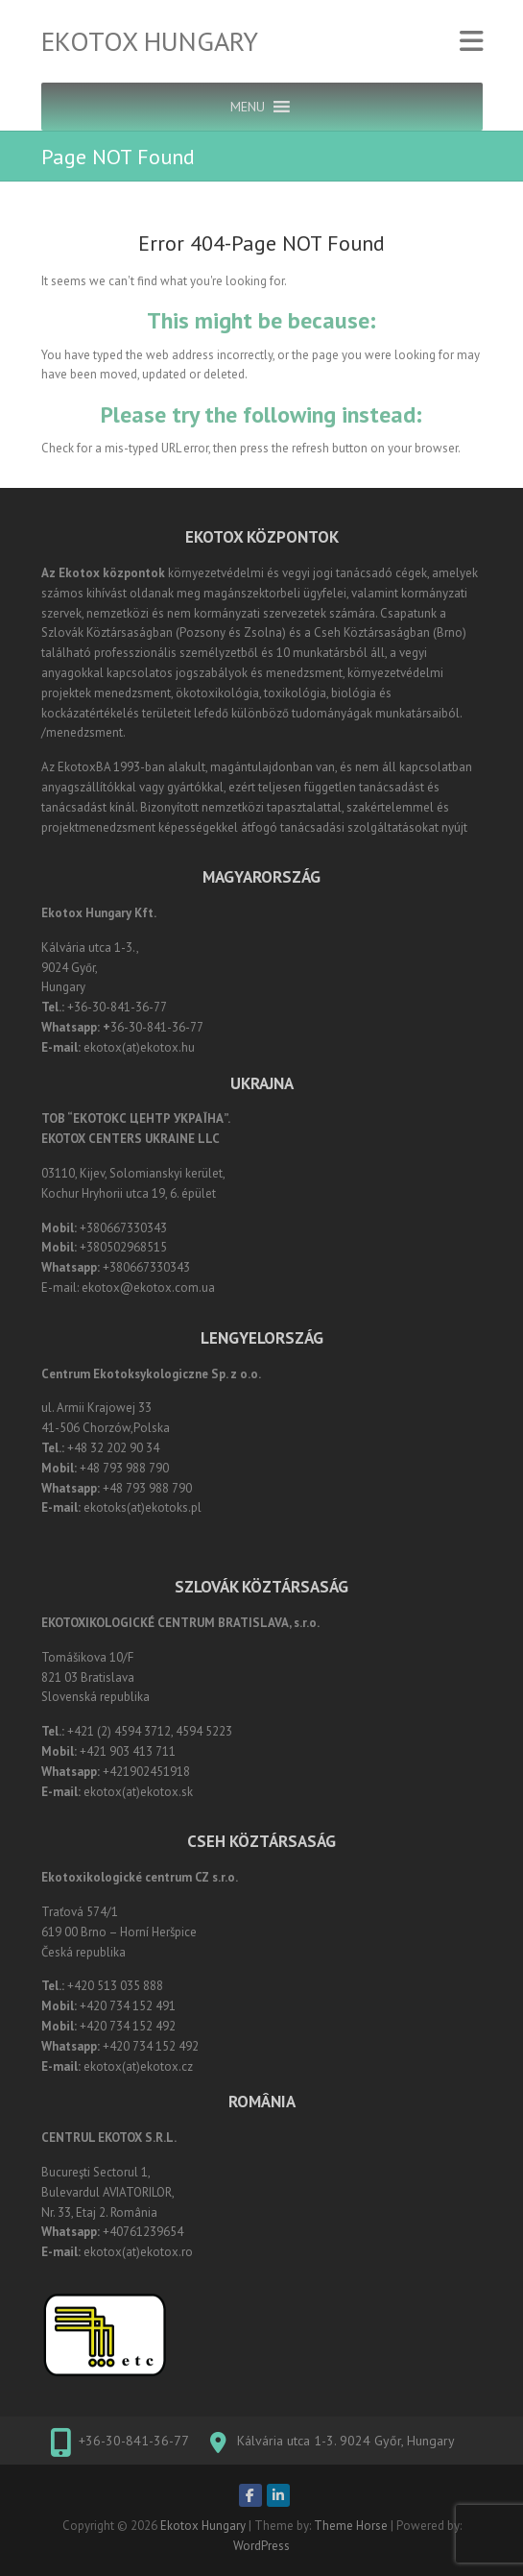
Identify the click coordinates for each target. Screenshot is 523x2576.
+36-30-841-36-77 (134, 2440)
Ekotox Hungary (149, 41)
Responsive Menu (471, 42)
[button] (247, 107)
